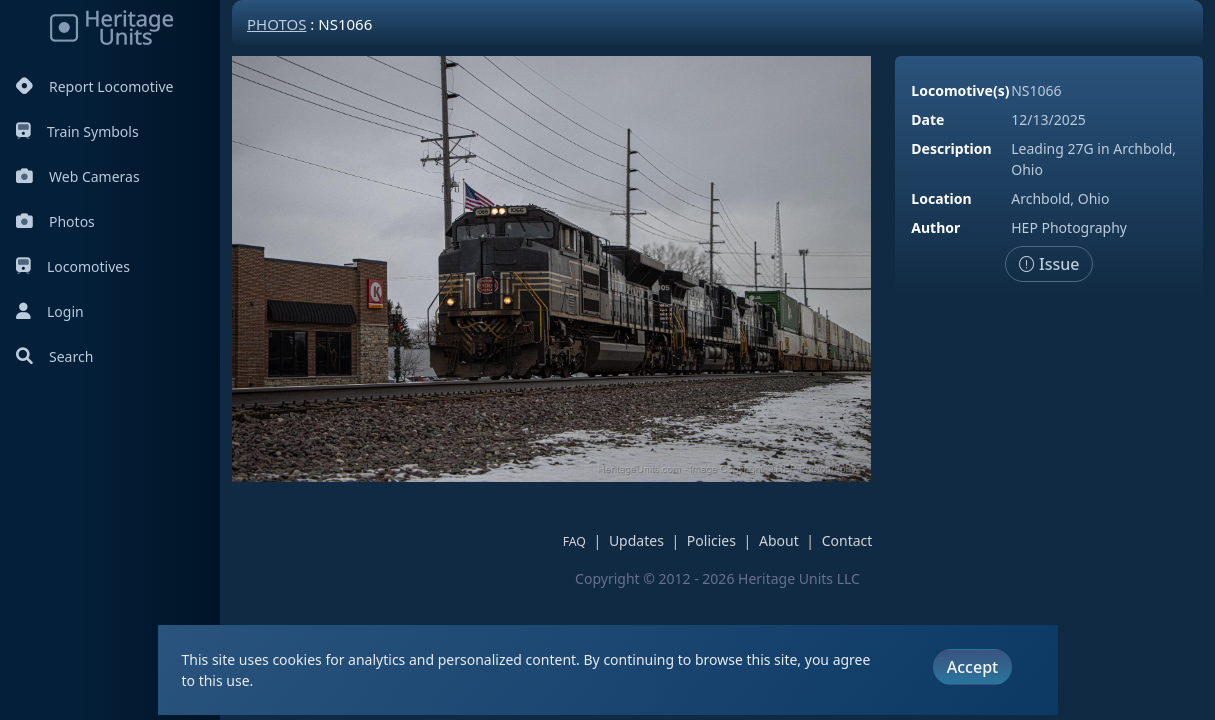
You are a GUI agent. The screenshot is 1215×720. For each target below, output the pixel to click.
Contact (847, 540)
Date (927, 119)
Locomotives (73, 266)
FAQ (574, 541)
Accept (972, 667)
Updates (636, 540)
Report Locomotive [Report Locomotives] (94, 86)
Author (935, 227)
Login (50, 311)
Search (54, 356)
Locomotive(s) (960, 90)
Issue (1049, 264)
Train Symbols (77, 131)
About (779, 540)
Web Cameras (78, 176)
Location (941, 198)
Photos (55, 221)
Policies (711, 540)
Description (951, 148)
